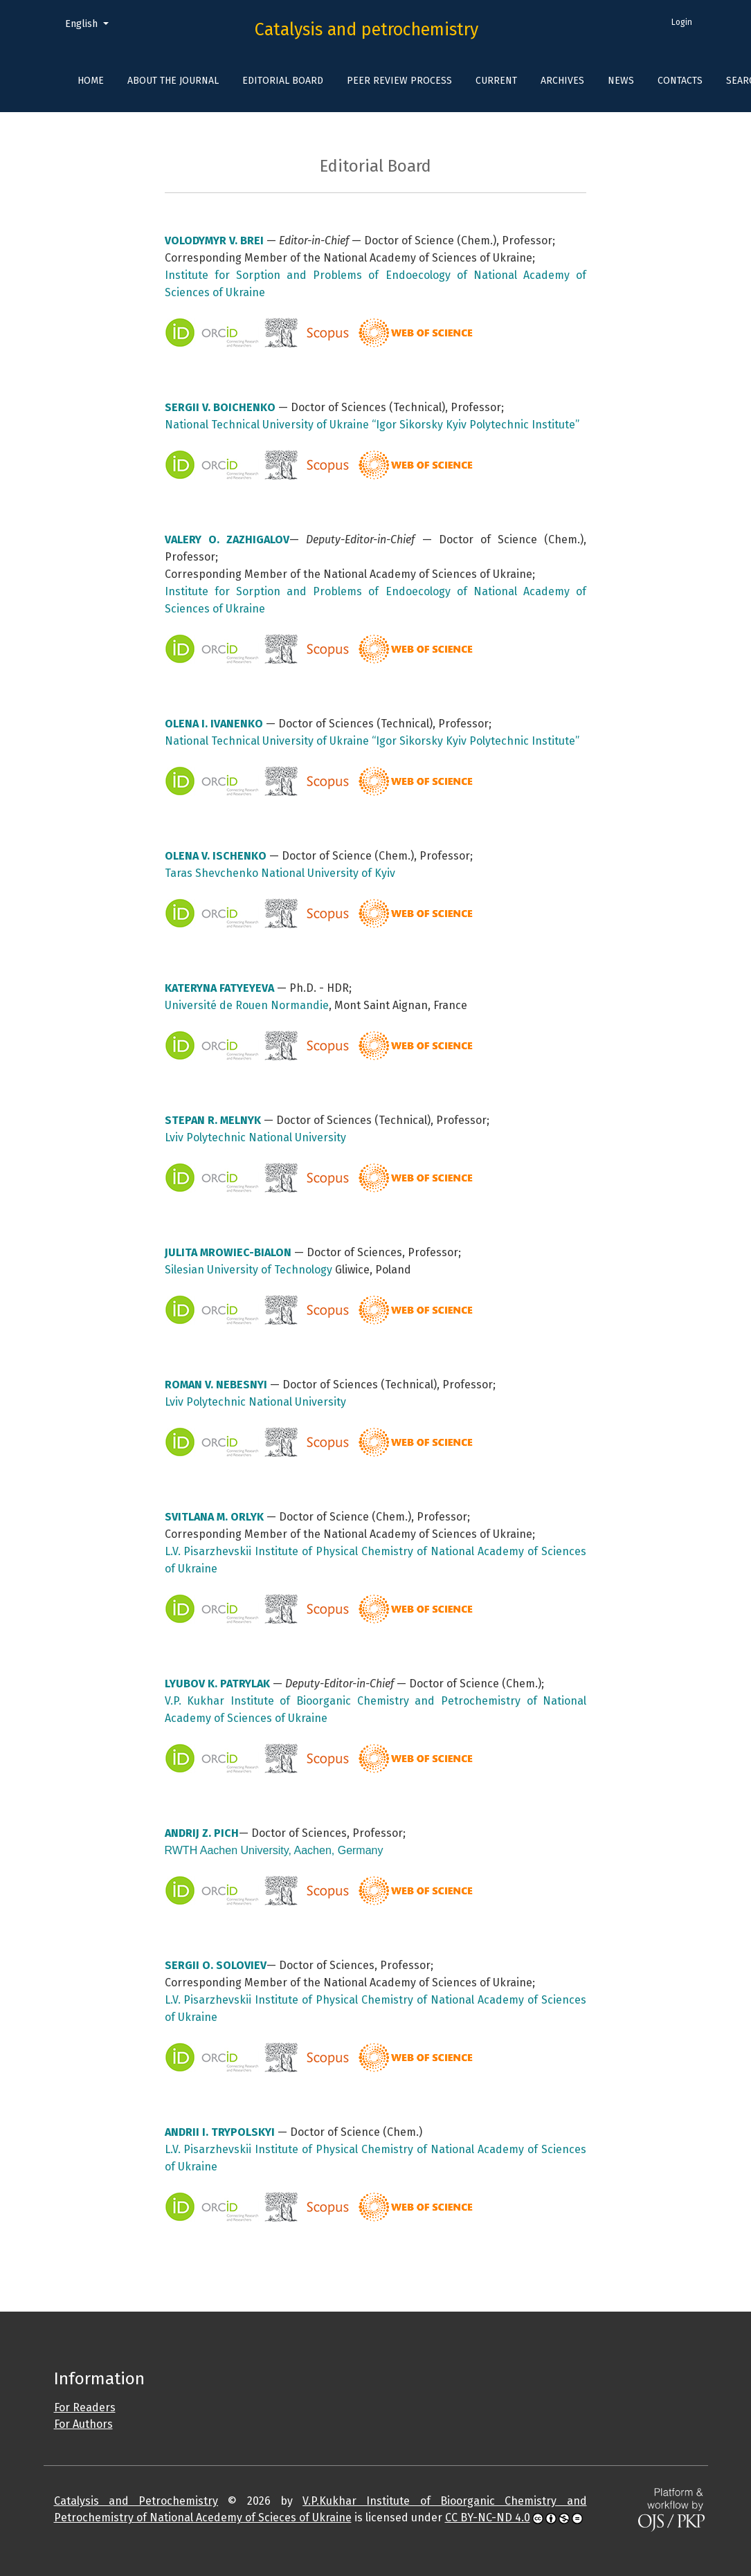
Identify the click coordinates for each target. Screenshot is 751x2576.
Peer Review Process (399, 81)
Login (681, 22)
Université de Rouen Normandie (247, 1005)
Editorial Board (282, 81)
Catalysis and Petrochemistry (136, 2500)
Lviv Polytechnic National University (255, 1137)
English (91, 23)
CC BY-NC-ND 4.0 (487, 2517)
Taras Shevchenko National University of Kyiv (280, 873)
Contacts (680, 81)
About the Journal (173, 81)
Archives (562, 81)
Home (91, 81)
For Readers (85, 2407)
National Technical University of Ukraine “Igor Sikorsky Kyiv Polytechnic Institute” (372, 424)
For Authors (83, 2424)
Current (496, 81)
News (621, 81)
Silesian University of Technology (248, 1269)
